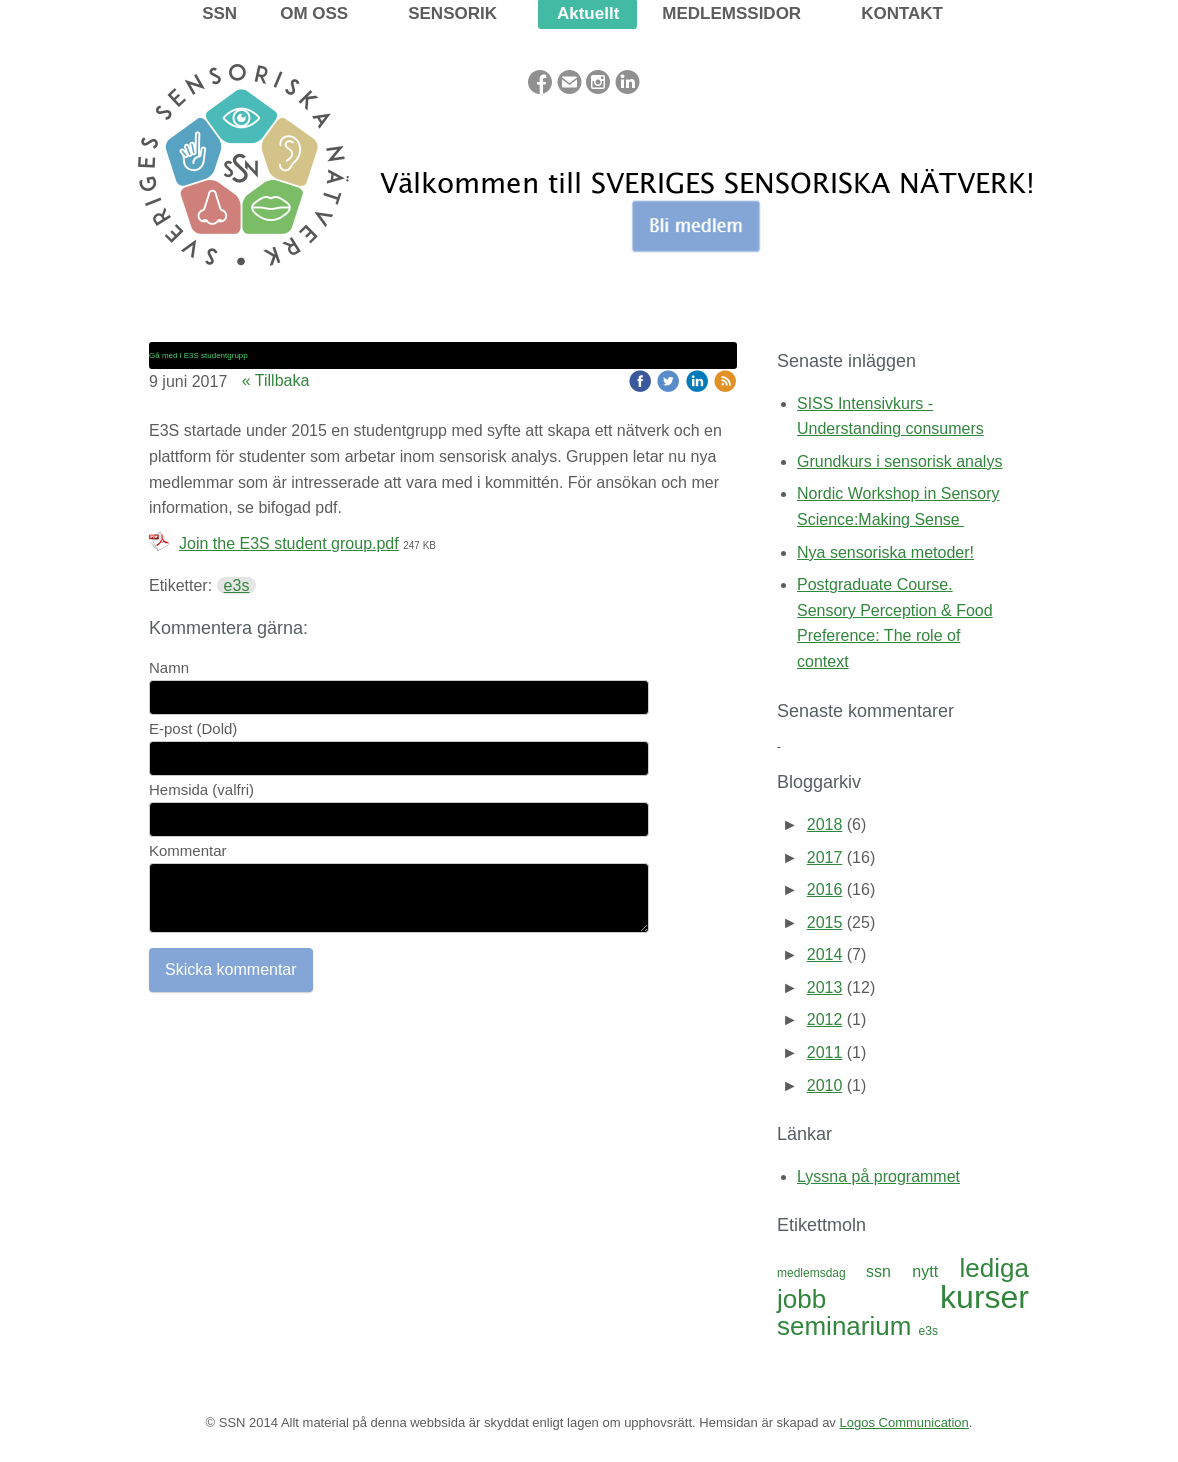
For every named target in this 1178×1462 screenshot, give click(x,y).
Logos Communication (903, 1422)
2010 (825, 1085)
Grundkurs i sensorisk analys (899, 461)
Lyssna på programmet (878, 1176)
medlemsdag (821, 1273)
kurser (984, 1297)
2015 (825, 922)
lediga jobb (903, 1283)
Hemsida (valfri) (201, 789)
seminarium (848, 1326)
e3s (237, 585)
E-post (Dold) (193, 728)
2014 (825, 954)
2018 (825, 824)
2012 (825, 1019)
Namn (169, 667)
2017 (825, 857)
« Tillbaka (276, 380)
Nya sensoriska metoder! (885, 552)
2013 (825, 987)
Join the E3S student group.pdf (289, 543)
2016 (825, 889)
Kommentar (188, 850)
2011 (825, 1052)
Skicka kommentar (231, 969)
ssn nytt (913, 1271)
